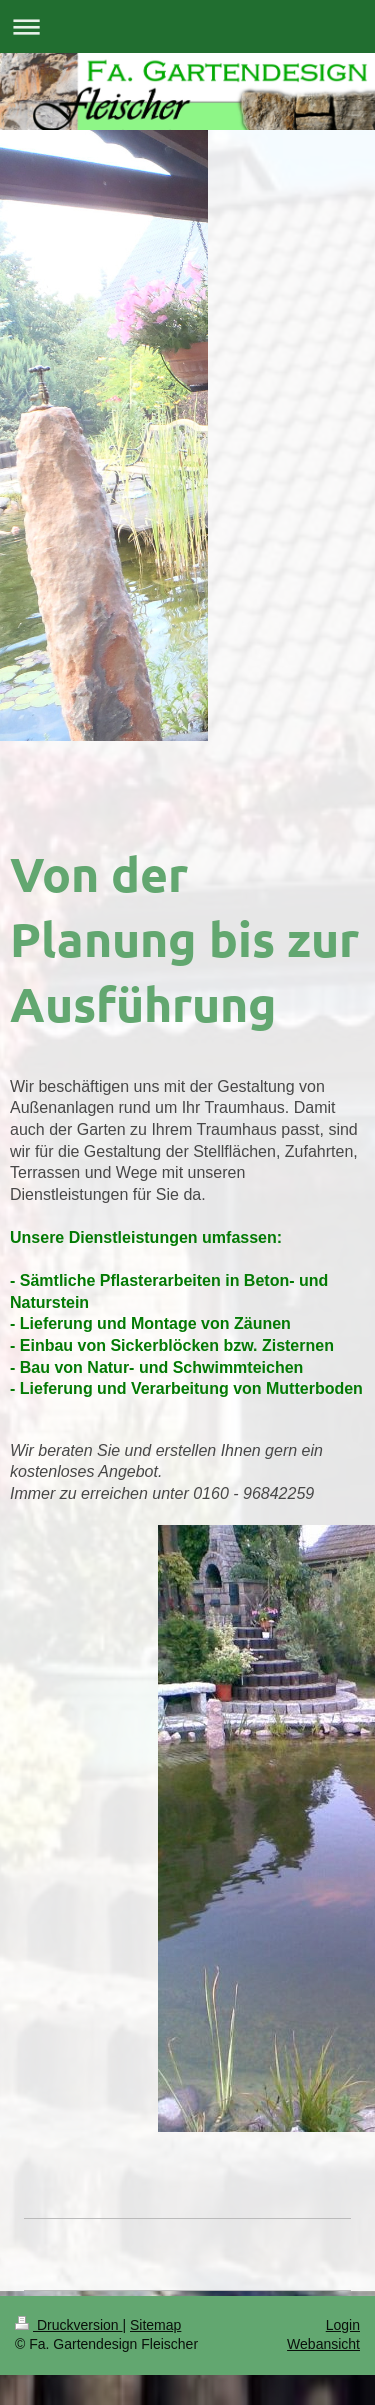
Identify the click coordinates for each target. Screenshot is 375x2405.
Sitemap (155, 2325)
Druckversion (68, 2325)
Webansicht (323, 2344)
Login (343, 2325)
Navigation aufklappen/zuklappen (187, 26)
